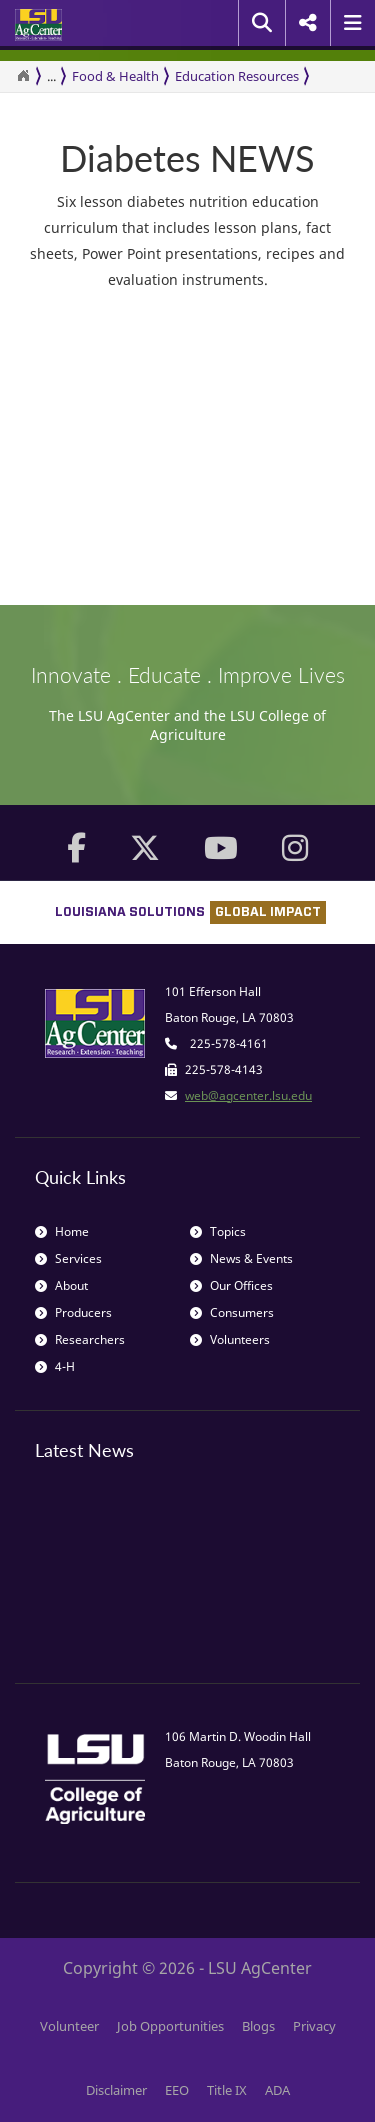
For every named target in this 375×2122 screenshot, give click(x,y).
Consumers (232, 1312)
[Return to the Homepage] (23, 76)
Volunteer (69, 2026)
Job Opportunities (170, 2026)
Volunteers (230, 1339)
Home (62, 1231)
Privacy (314, 2026)
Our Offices (231, 1285)
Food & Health (115, 76)
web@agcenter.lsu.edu (248, 1095)
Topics (218, 1231)
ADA (277, 2090)
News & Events (241, 1258)
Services (68, 1258)
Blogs (258, 2026)
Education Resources (237, 76)
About (61, 1285)
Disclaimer (116, 2090)
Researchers (80, 1339)
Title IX (227, 2090)
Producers (73, 1312)
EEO (177, 2090)
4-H (55, 1366)
